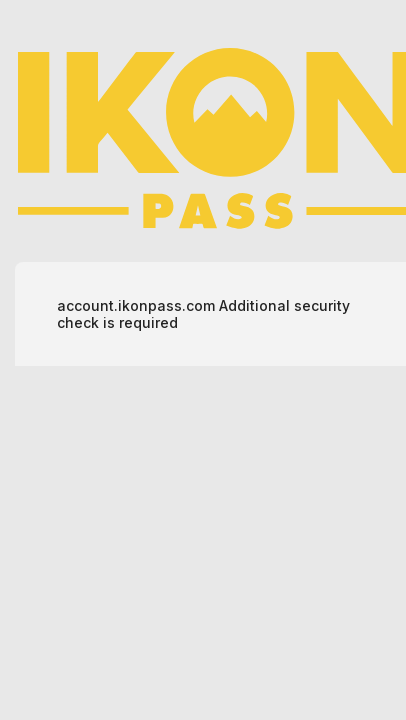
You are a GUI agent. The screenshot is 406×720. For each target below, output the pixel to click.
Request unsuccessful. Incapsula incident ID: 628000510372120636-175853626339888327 (203, 360)
